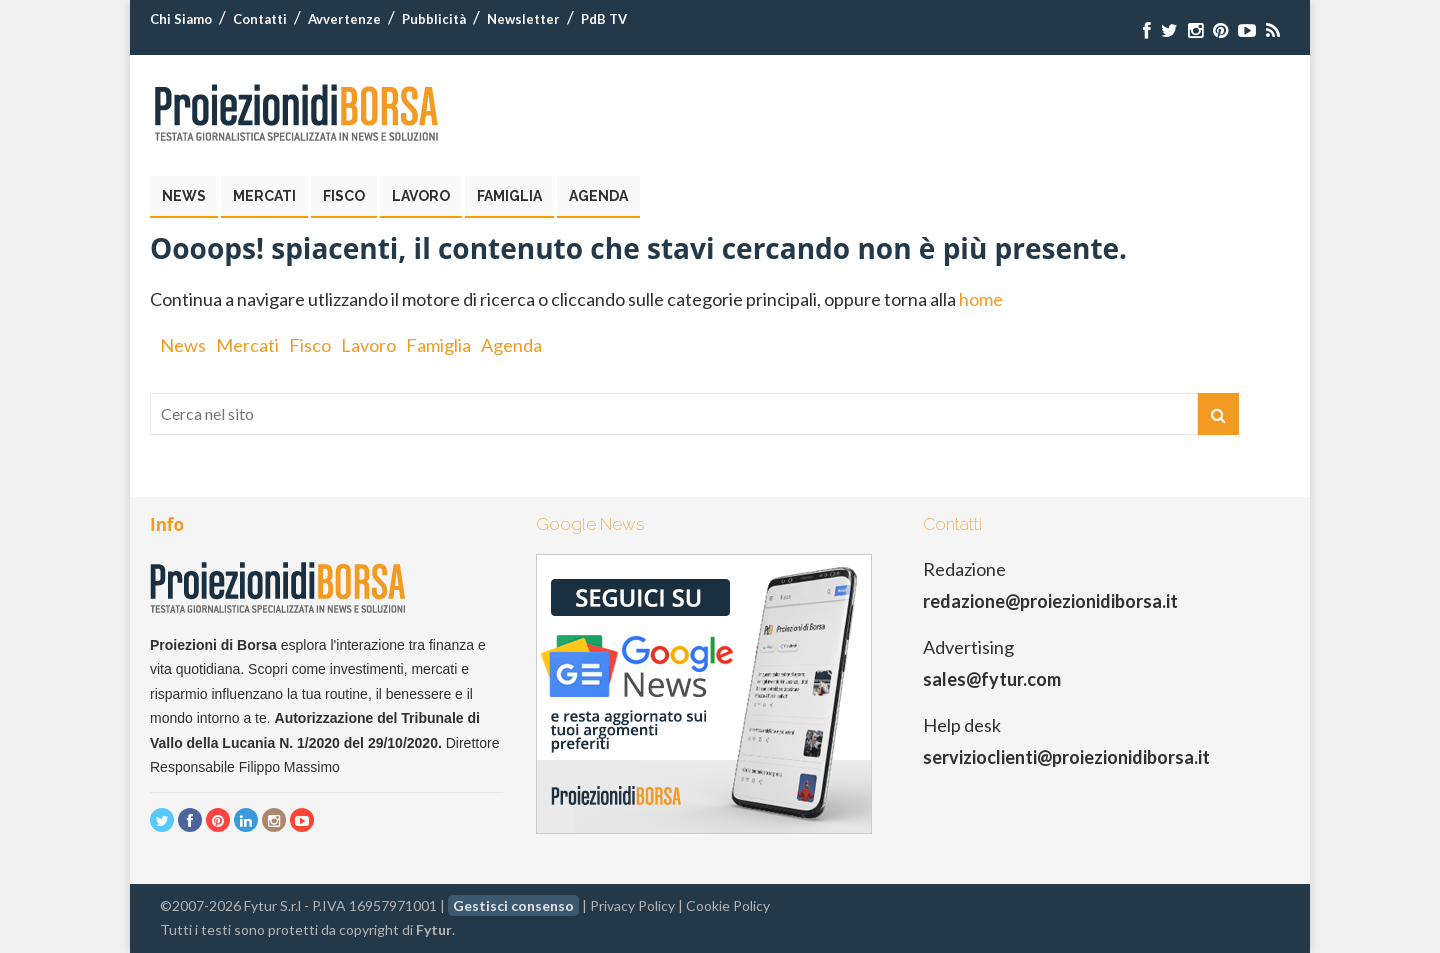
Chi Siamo (181, 19)
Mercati (264, 196)
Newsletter (523, 19)
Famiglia (509, 196)
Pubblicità (434, 19)
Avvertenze (344, 19)
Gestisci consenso (513, 905)
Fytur (434, 929)
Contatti (260, 19)
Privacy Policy (632, 905)
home (981, 299)
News (184, 196)
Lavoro (421, 196)
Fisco (344, 196)
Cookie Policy (728, 905)
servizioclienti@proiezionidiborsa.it (1066, 757)
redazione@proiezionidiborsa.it (1050, 601)
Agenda (598, 196)
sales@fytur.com (992, 679)
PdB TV (604, 19)
